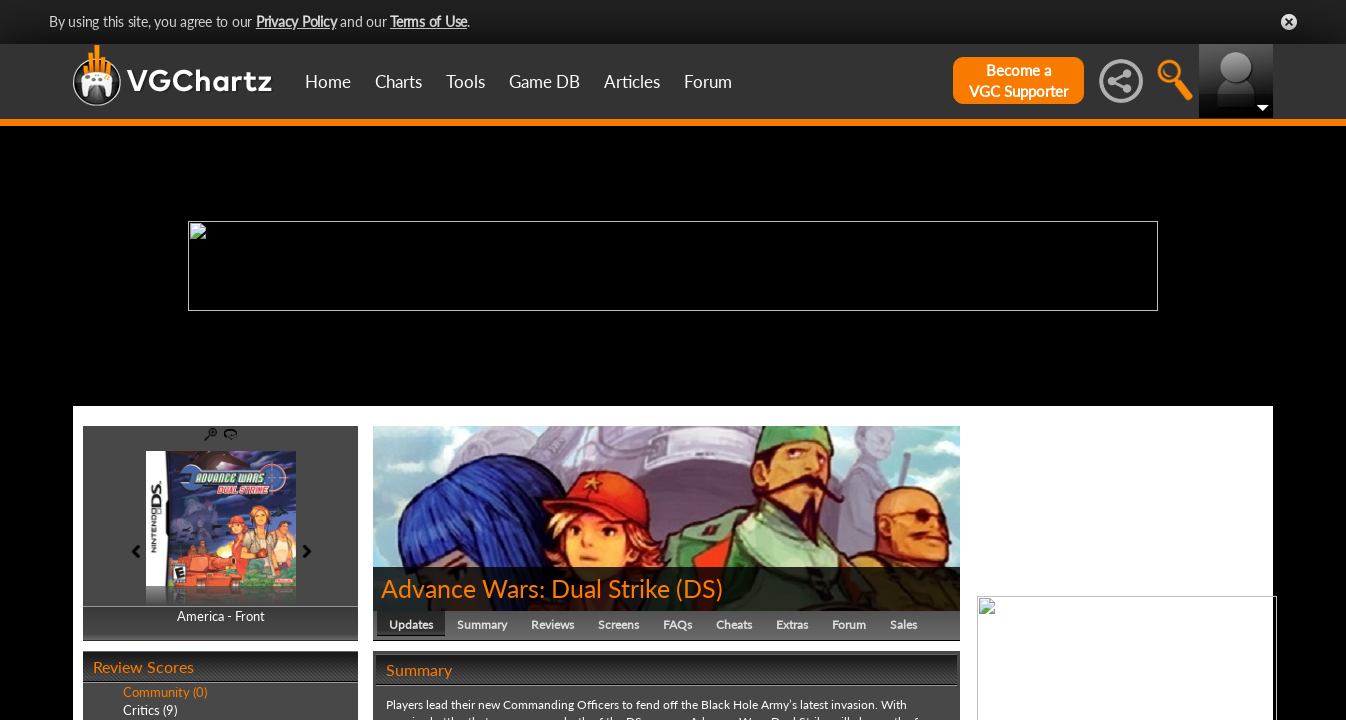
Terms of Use (428, 21)
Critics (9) (150, 710)
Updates (411, 624)
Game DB (544, 81)
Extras (792, 624)
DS (699, 588)
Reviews (552, 624)
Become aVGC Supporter (1018, 80)
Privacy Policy (296, 21)
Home (328, 81)
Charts (398, 81)
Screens (618, 624)
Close (1289, 22)
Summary (482, 624)
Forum (708, 81)
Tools (465, 81)
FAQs (677, 624)
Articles (632, 81)
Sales (903, 624)
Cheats (734, 624)
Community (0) (165, 692)
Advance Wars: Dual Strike (525, 588)
